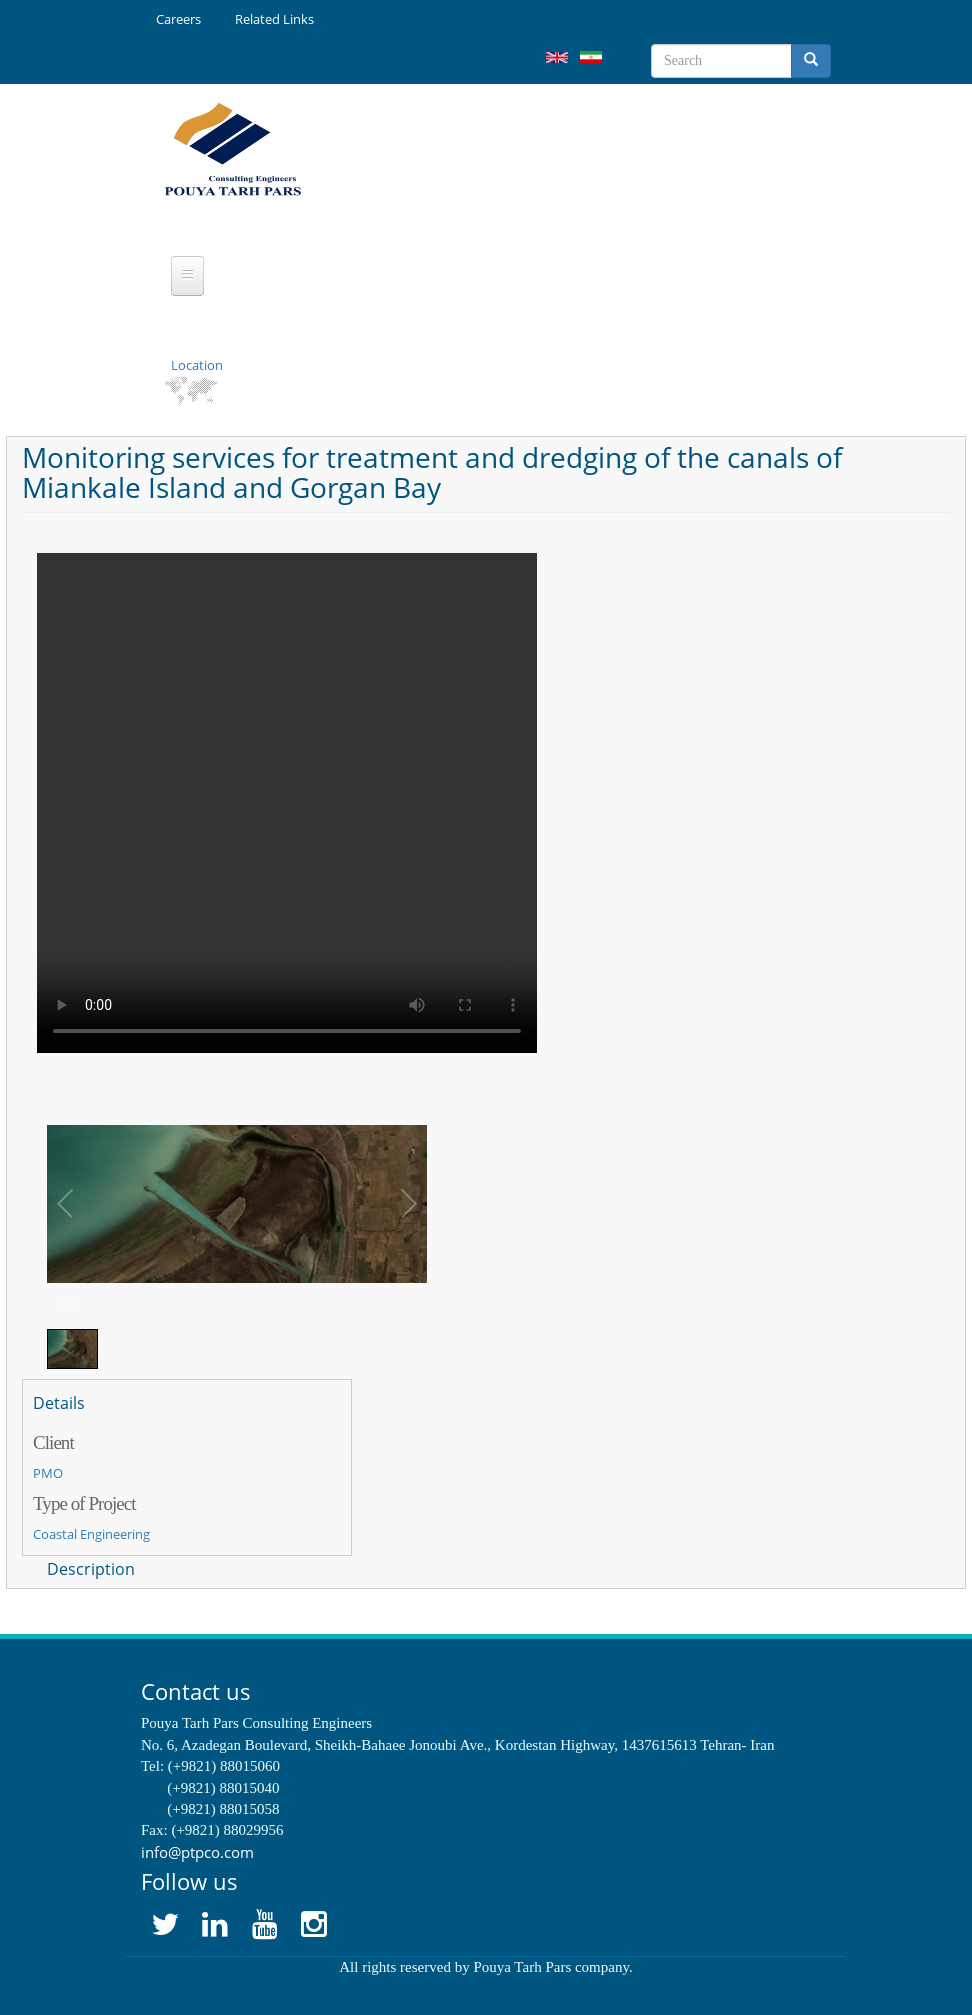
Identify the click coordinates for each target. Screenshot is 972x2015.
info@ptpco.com (197, 1852)
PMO (48, 1473)
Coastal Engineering (91, 1534)
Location (197, 365)
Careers (178, 19)
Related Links (274, 19)
